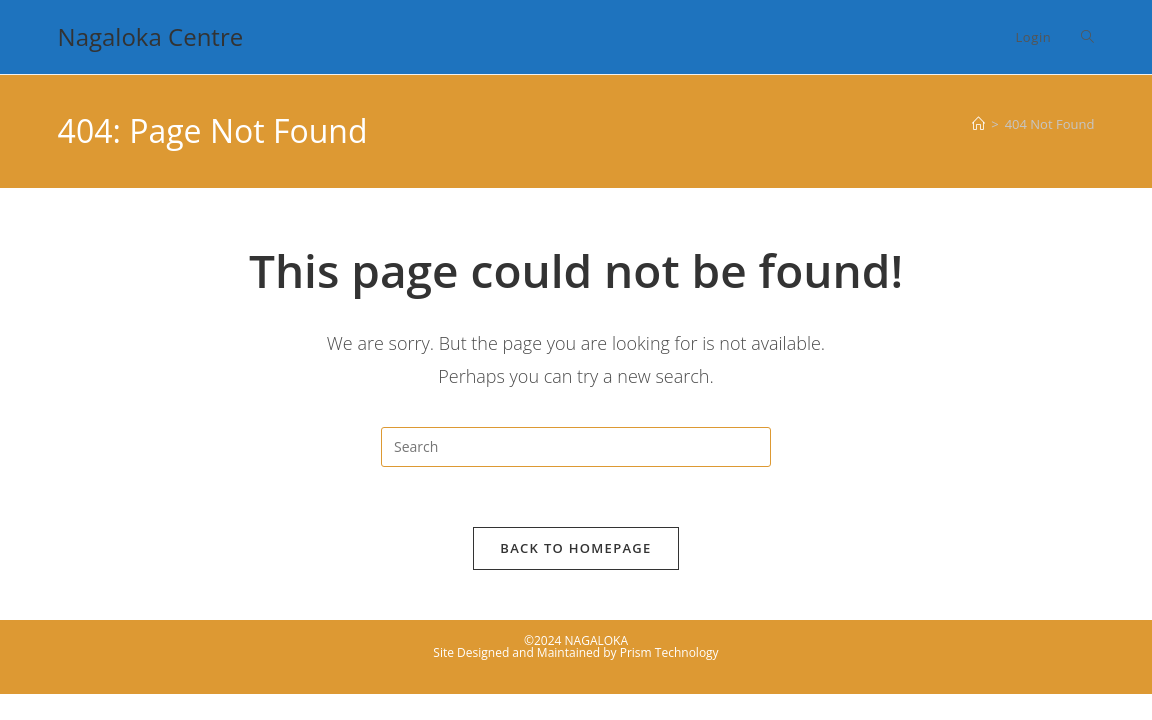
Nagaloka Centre (151, 36)
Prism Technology (669, 652)
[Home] (978, 124)
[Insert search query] (576, 447)
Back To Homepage (575, 548)
